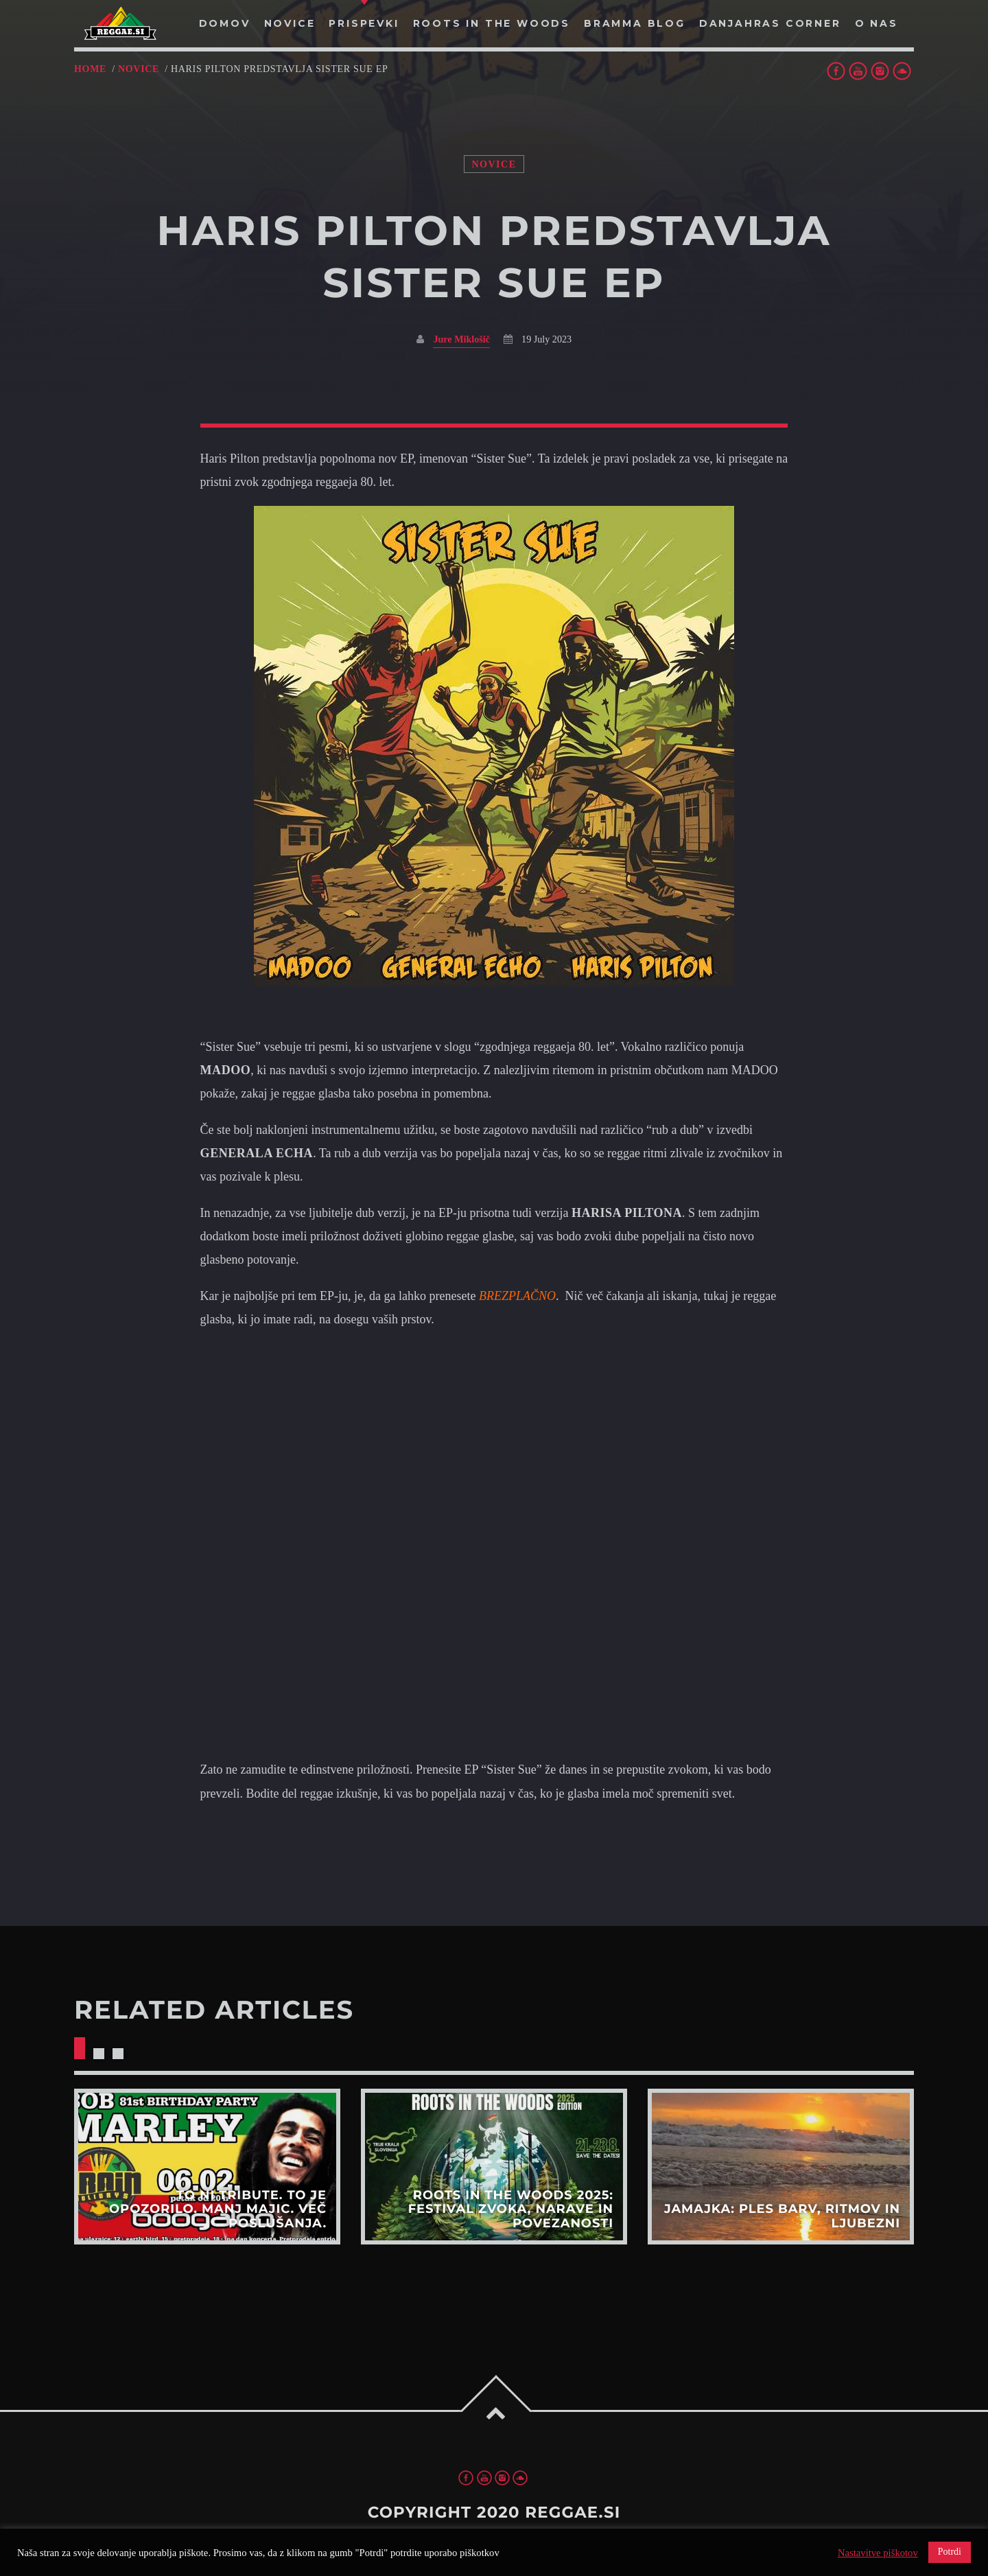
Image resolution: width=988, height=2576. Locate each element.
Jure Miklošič (461, 339)
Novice (138, 69)
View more (207, 2166)
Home (90, 69)
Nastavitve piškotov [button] (878, 2552)
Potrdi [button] (949, 2551)
